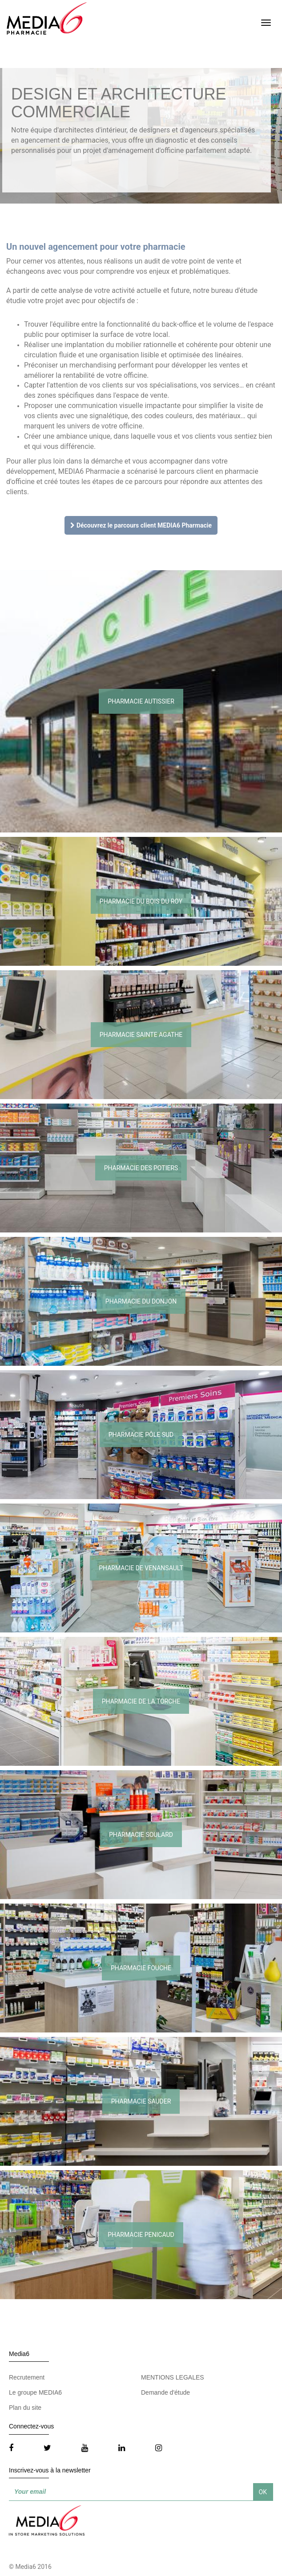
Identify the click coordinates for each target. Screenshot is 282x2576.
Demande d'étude (165, 2392)
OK (263, 2492)
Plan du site (25, 2407)
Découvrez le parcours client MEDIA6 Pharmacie (141, 525)
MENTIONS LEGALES (172, 2377)
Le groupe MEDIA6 (35, 2392)
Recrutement (26, 2377)
